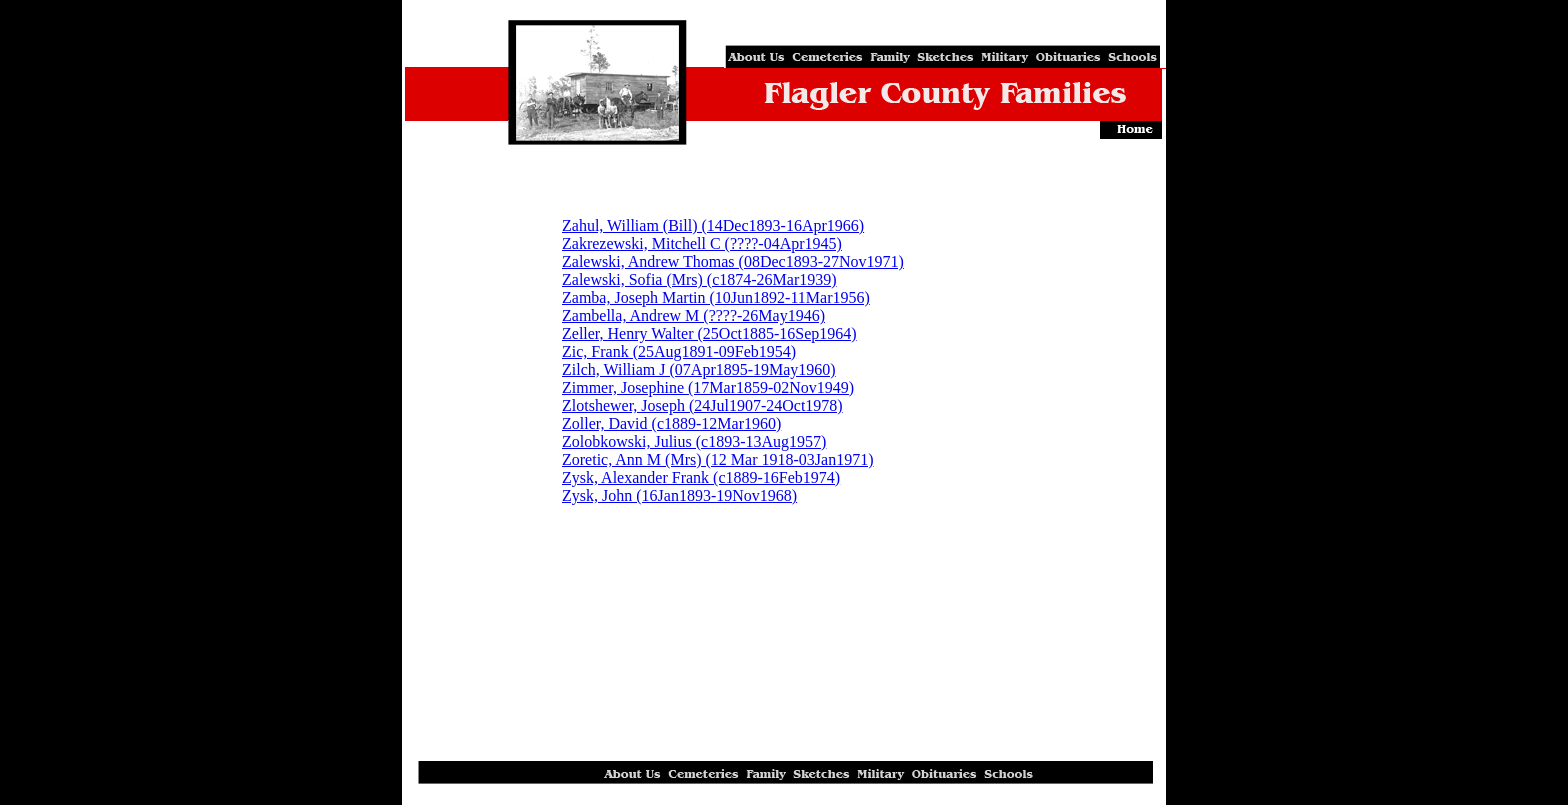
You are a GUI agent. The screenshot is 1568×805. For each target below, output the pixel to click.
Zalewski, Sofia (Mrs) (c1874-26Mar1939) (699, 279)
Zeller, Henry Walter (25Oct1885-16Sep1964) (709, 333)
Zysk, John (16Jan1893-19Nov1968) (679, 495)
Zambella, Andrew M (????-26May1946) (693, 315)
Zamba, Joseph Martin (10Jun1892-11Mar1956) (716, 297)
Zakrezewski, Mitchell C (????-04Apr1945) (702, 243)
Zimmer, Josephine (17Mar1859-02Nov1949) (708, 387)
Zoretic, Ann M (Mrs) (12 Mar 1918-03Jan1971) (718, 459)
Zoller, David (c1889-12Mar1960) (671, 423)
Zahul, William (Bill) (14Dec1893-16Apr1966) (713, 225)
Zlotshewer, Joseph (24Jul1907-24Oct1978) (702, 405)
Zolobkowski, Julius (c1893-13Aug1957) (694, 441)
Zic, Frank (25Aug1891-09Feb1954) (679, 351)
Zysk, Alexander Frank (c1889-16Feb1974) (701, 477)
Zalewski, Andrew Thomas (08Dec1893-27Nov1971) (733, 261)
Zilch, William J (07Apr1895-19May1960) (699, 369)
